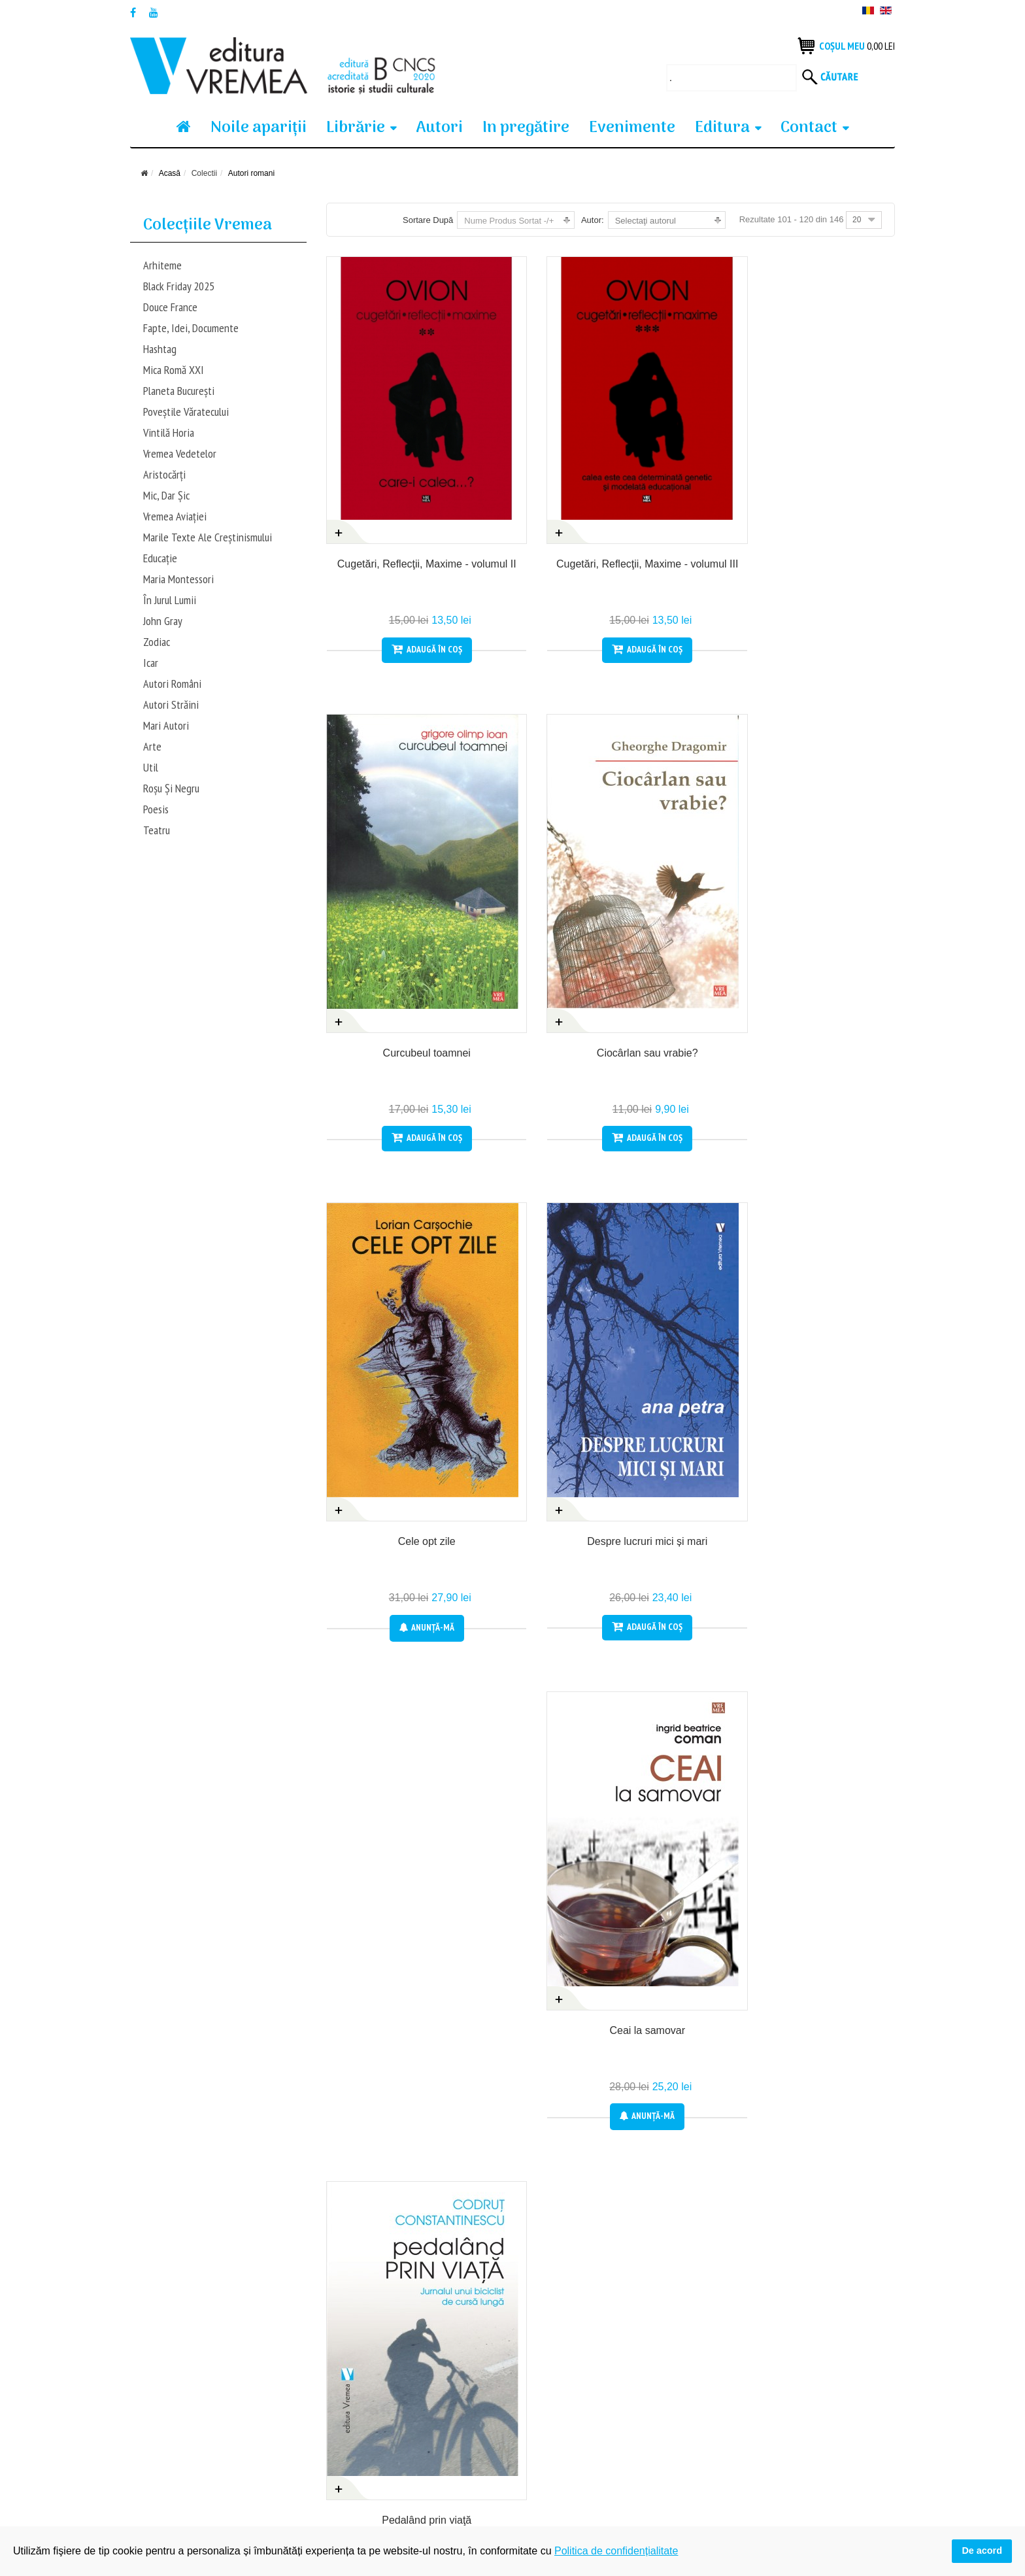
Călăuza (390, 2050)
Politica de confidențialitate (380, 2429)
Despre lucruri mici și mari (537, 883)
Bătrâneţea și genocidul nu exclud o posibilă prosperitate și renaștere (684, 1676)
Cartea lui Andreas (537, 1662)
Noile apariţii (258, 128)
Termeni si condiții (166, 2452)
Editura (722, 128)
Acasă (169, 173)
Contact (809, 128)
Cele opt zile (389, 883)
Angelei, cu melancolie (389, 1272)
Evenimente (632, 128)
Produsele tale (355, 2406)
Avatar (831, 1272)
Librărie (355, 128)
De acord (982, 2550)
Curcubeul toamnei (684, 495)
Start (521, 2233)
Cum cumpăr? (159, 2406)
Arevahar (684, 1272)
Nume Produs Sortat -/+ (509, 221)
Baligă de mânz (390, 1662)
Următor (803, 2233)
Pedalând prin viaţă (831, 883)
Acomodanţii (831, 2050)
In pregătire (525, 128)
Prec (562, 2233)
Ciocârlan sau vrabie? (831, 495)
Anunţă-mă (390, 969)
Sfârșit (858, 2233)
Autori (439, 128)
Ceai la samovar (684, 883)
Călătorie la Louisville (831, 1662)
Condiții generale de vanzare (188, 2429)
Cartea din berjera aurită (684, 2050)
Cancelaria (537, 2050)
